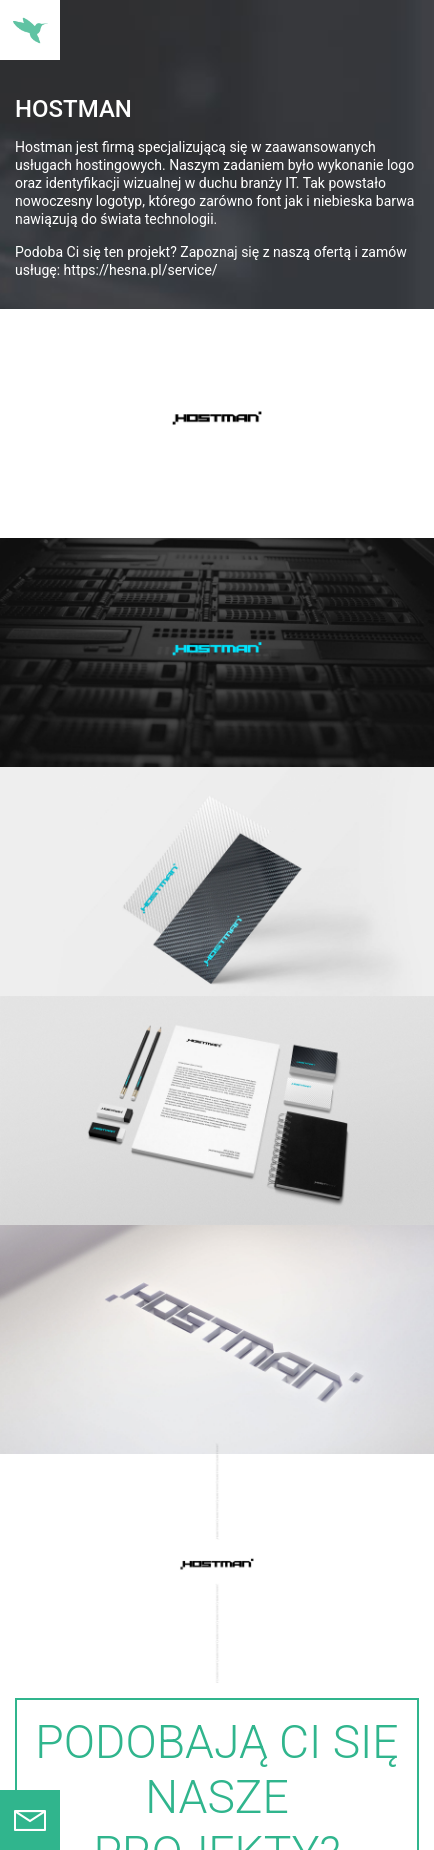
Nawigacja (30, 30)
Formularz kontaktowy (30, 1820)
